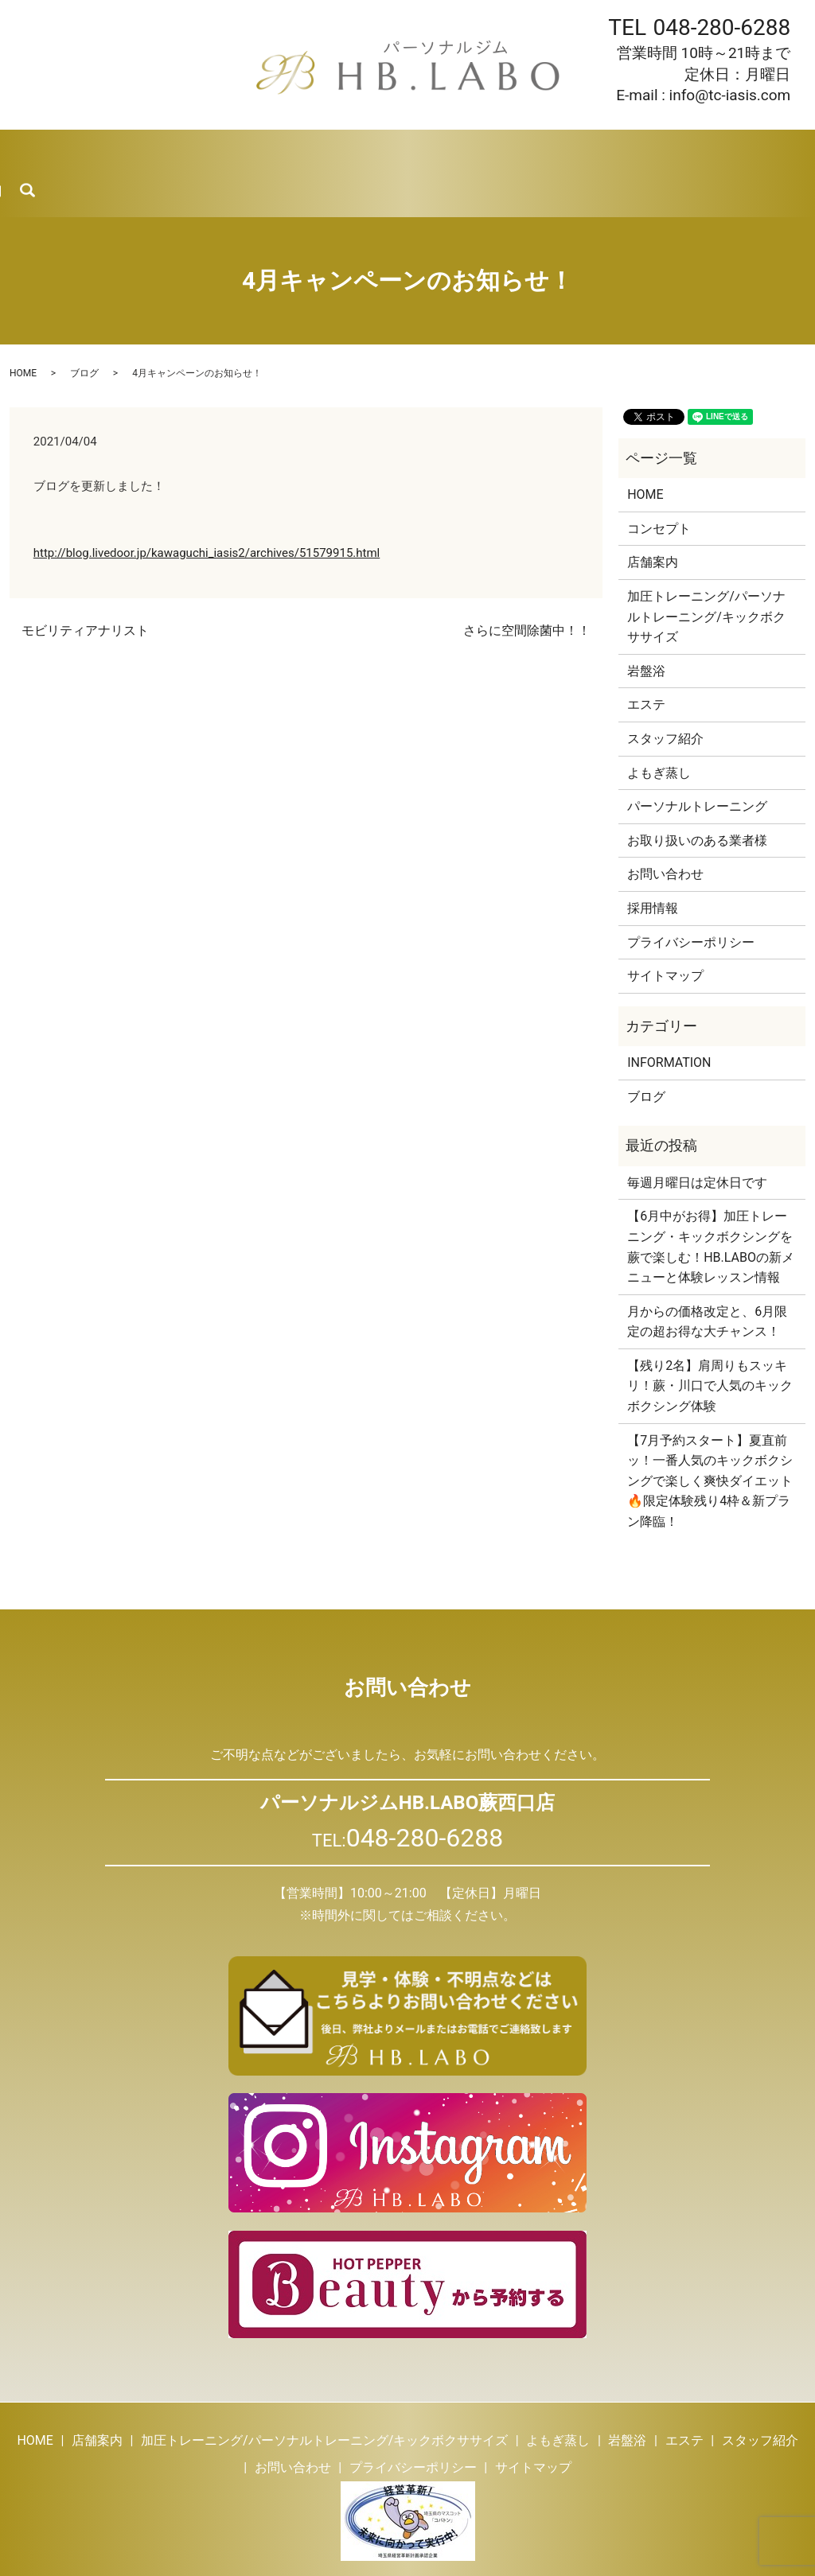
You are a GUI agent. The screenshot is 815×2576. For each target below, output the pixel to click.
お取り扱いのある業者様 (697, 797)
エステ (403, 151)
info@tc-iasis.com (730, 95)
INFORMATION (669, 1019)
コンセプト (659, 485)
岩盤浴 (343, 151)
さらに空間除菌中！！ (527, 587)
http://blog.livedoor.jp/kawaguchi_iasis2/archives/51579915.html (206, 509)
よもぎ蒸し (272, 151)
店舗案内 (99, 151)
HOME (34, 151)
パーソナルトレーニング (697, 763)
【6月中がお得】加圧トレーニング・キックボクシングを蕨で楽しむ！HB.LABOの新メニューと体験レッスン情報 (710, 1203)
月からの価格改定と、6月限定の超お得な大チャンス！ (707, 1279)
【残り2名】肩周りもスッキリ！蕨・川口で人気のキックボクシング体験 (710, 1343)
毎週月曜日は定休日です (697, 1139)
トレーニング (182, 151)
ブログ (558, 151)
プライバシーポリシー (691, 898)
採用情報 (624, 151)
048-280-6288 (721, 27)
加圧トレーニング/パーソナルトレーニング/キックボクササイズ (706, 573)
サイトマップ (665, 932)
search (796, 152)
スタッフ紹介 (481, 151)
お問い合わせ (707, 151)
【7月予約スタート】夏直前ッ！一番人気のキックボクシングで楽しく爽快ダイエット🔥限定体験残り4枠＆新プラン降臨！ (710, 1438)
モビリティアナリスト (85, 587)
